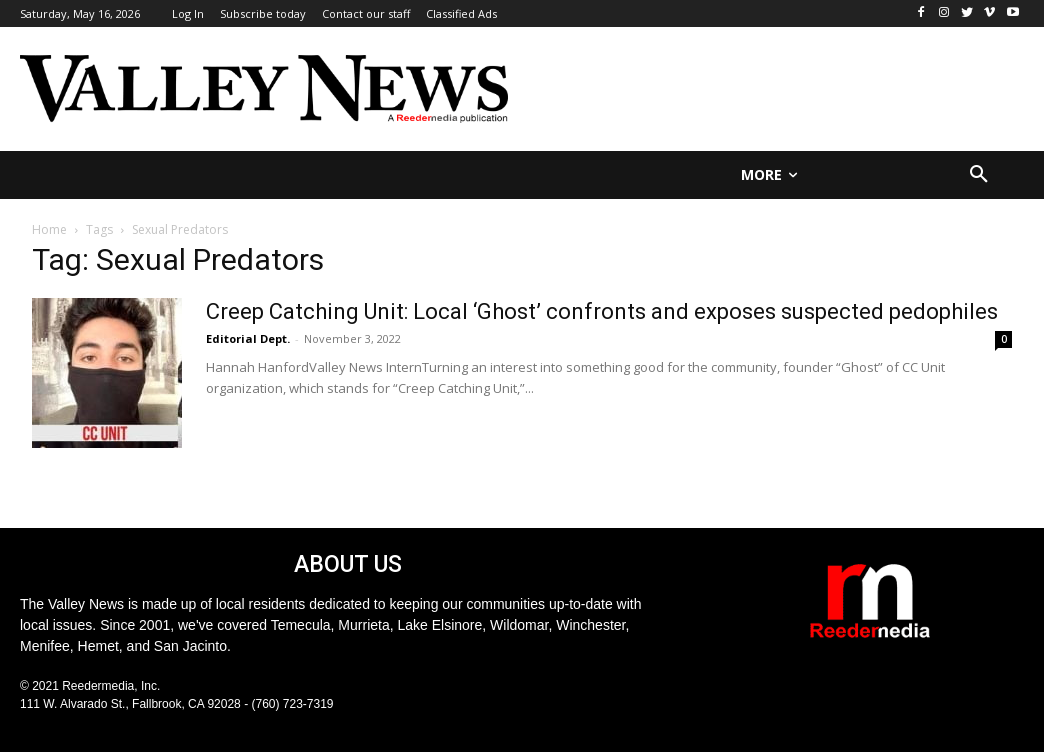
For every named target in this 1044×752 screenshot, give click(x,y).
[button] (979, 175)
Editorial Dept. (248, 338)
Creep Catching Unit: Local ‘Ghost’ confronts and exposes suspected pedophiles (602, 311)
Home (49, 229)
